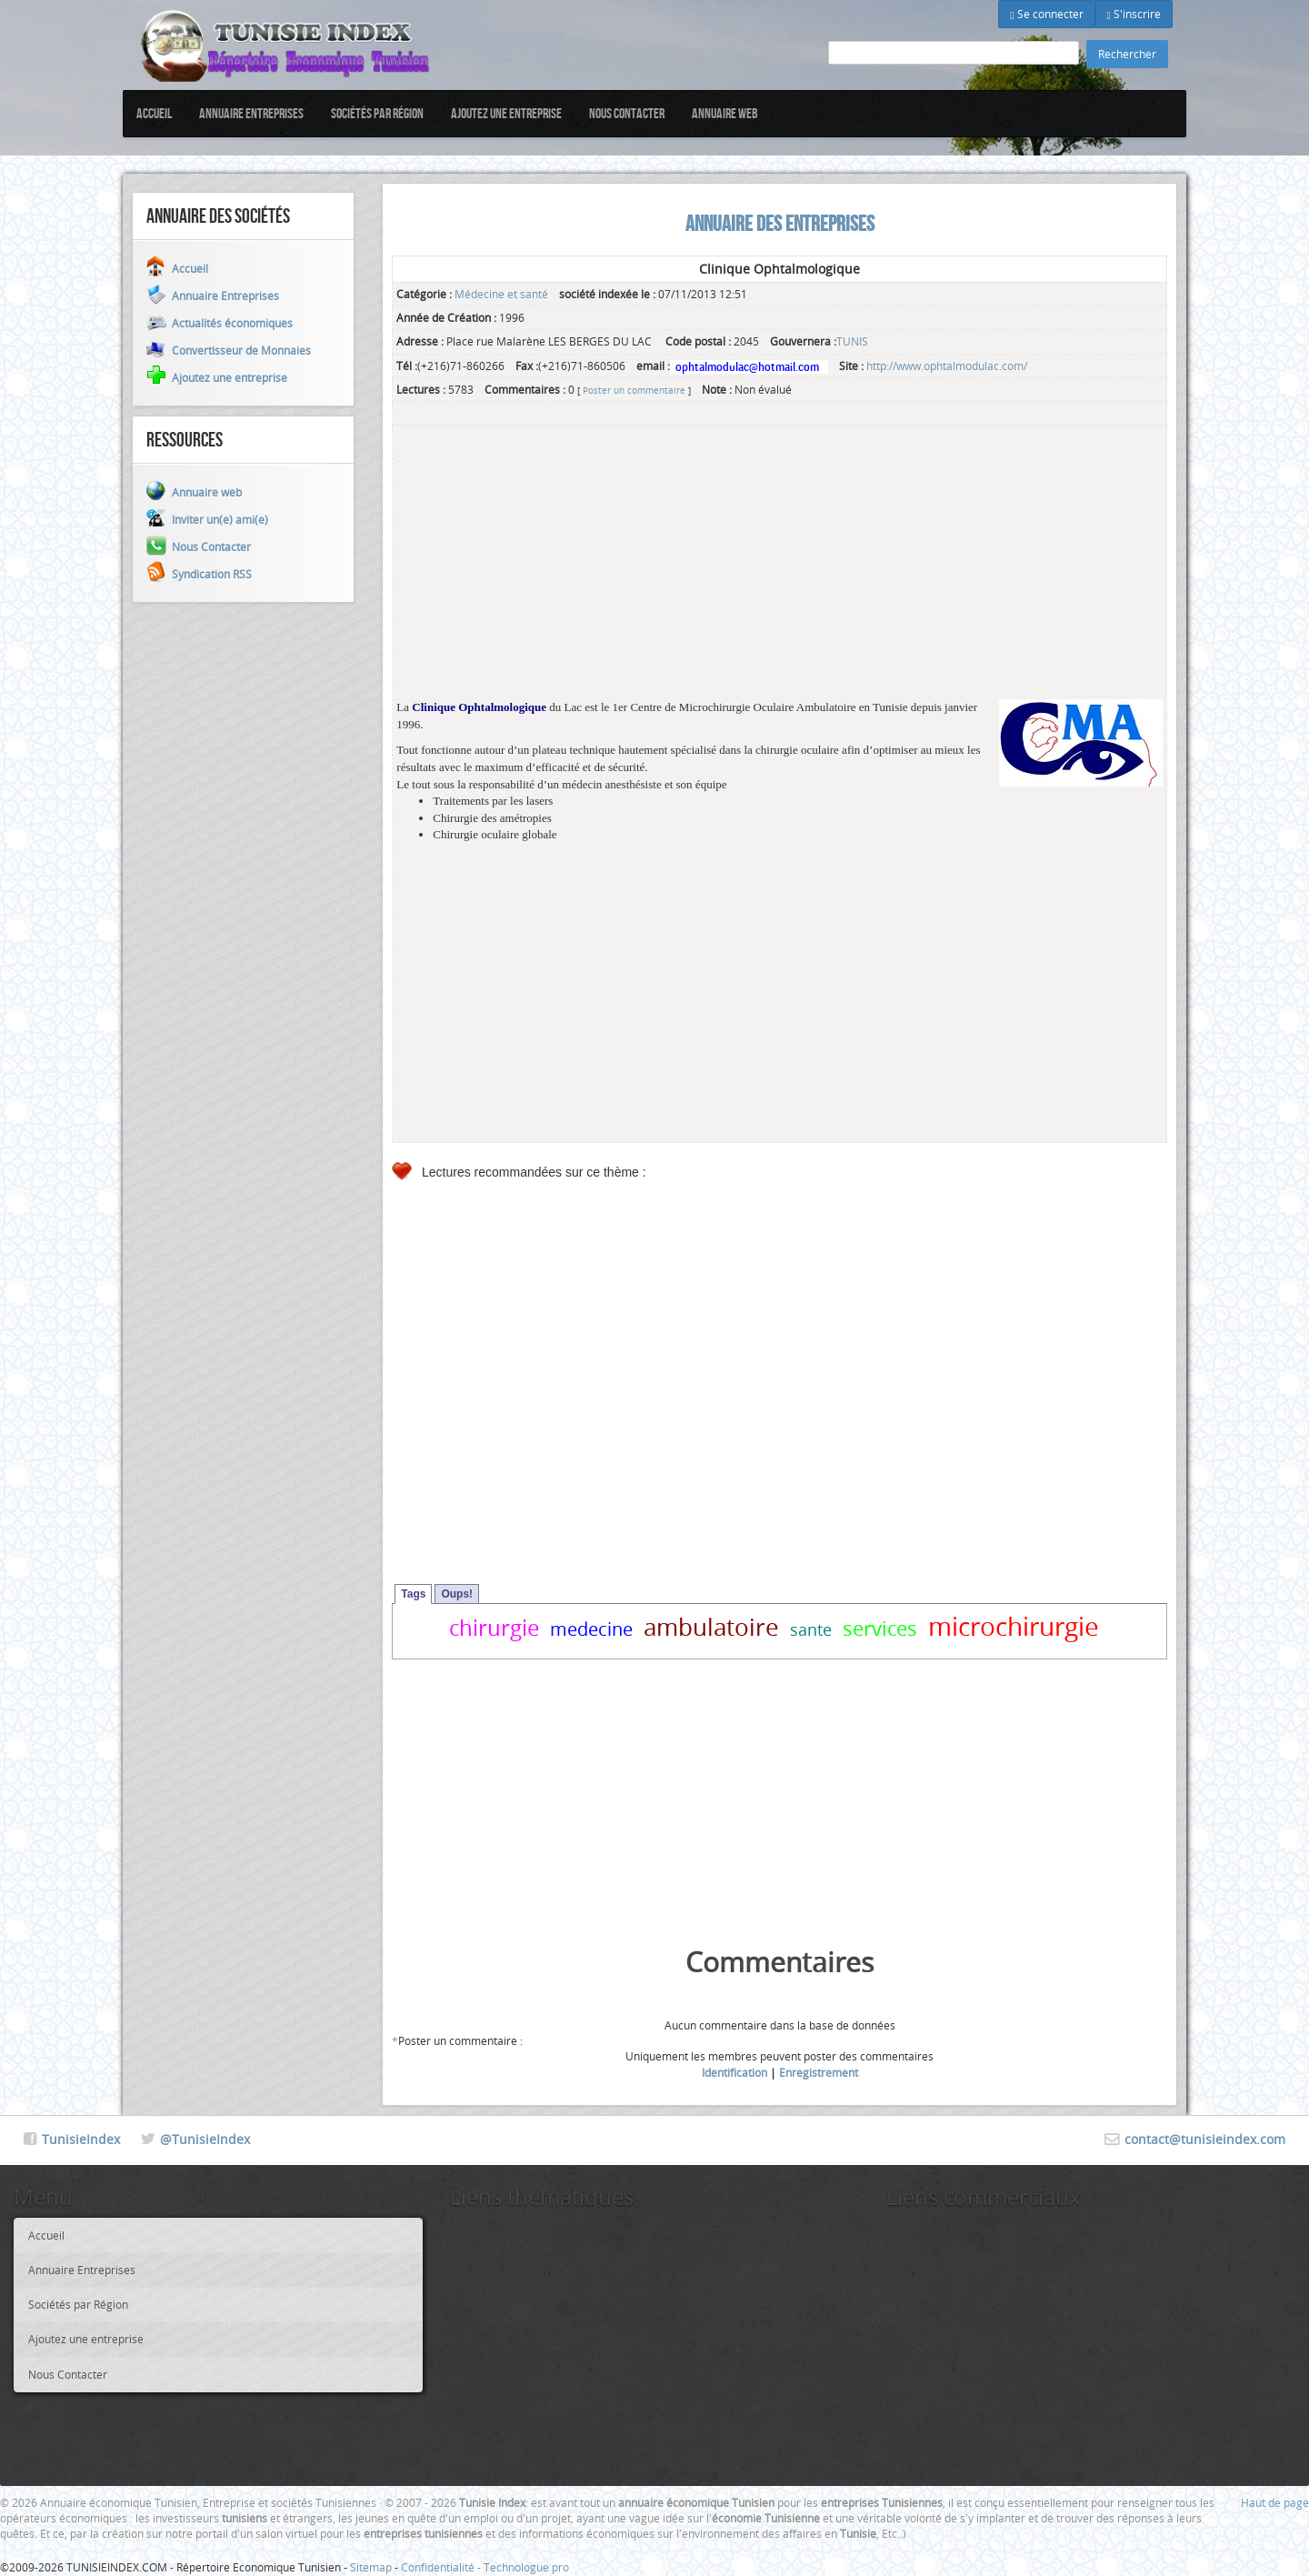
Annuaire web (725, 113)
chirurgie (494, 1627)
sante (811, 1629)
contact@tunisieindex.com (1204, 2139)
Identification (734, 2072)
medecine (591, 1629)
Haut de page (1275, 2502)
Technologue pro (526, 2567)
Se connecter (1046, 13)
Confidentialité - (442, 2567)
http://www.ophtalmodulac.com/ (946, 365)
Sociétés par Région (377, 113)
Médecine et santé (501, 293)
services (880, 1628)
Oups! (457, 1594)
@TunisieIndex (205, 2139)
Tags (413, 1594)
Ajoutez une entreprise (506, 113)
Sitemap (371, 2567)
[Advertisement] (779, 572)
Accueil (154, 113)
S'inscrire (1134, 13)
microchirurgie (1013, 1626)
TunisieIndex (81, 2139)
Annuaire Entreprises (251, 113)
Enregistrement (818, 2072)
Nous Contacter (626, 113)
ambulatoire (711, 1627)
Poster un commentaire (634, 390)
